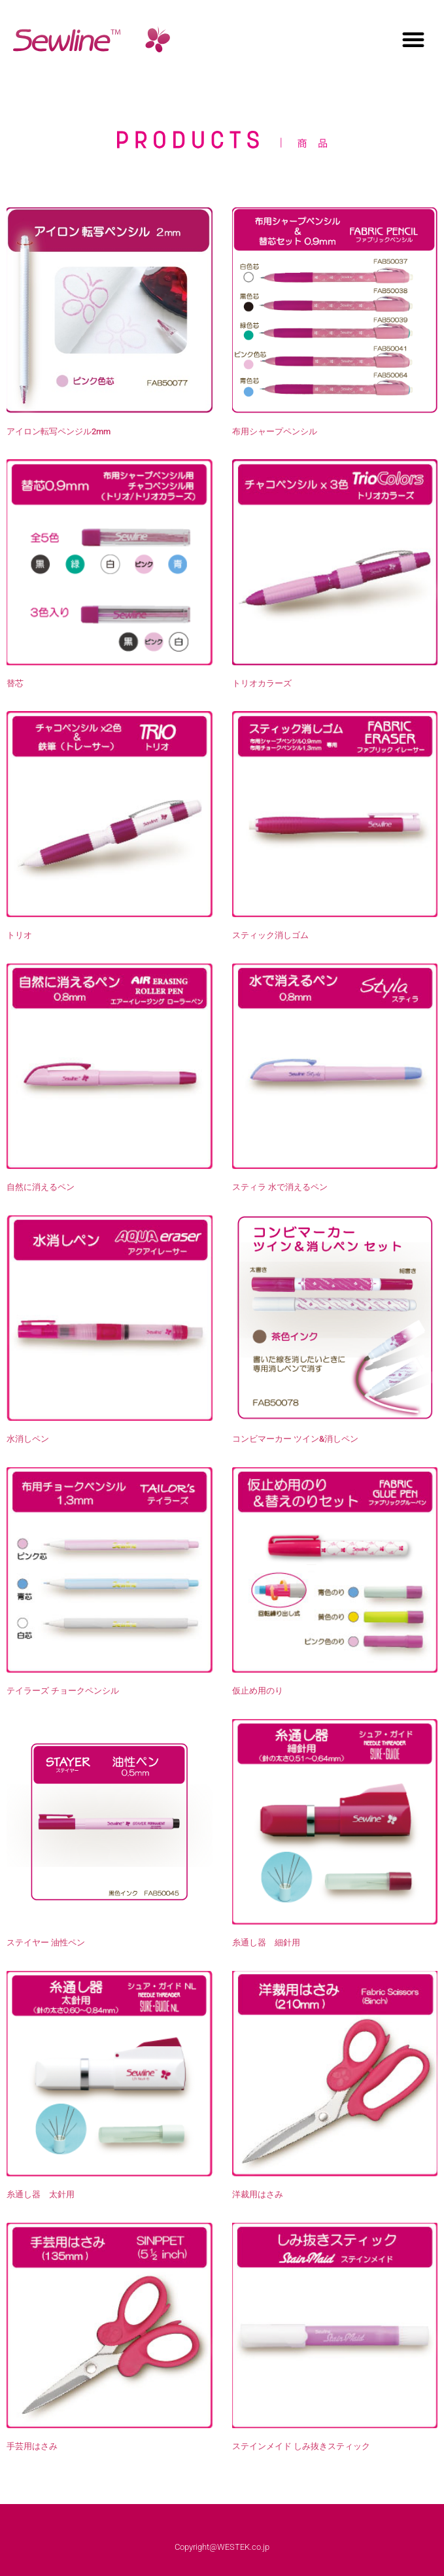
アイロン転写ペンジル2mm (59, 431)
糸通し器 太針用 (41, 2194)
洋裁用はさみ (257, 2194)
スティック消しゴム (270, 935)
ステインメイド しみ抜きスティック (301, 2446)
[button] (413, 39)
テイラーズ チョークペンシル (63, 1691)
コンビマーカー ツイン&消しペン (295, 1439)
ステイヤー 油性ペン (46, 1942)
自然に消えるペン (41, 1187)
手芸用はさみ (32, 2446)
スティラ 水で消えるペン (280, 1187)
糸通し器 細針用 (266, 1942)
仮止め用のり (257, 1691)
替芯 (15, 683)
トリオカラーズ (262, 683)
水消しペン (28, 1439)
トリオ (19, 935)
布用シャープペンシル (274, 431)
